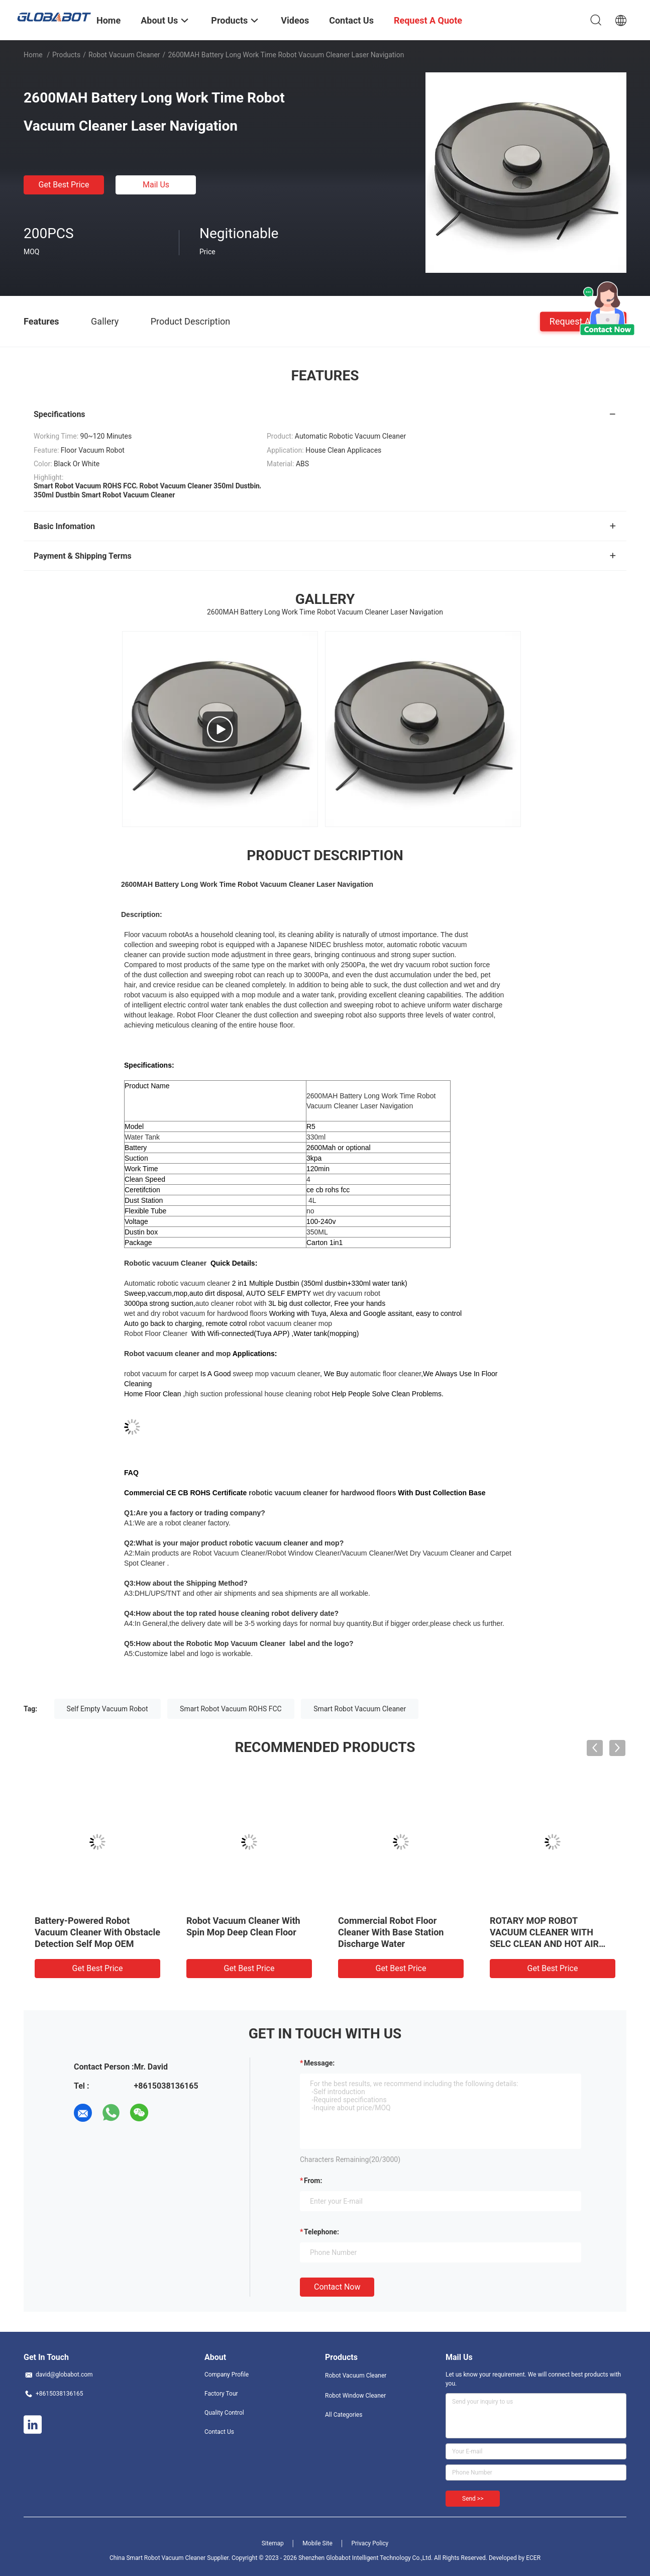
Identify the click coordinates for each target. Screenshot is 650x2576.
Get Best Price (64, 184)
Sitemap (273, 2543)
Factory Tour (221, 2393)
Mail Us (156, 184)
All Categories (343, 2414)
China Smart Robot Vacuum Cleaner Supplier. (171, 2557)
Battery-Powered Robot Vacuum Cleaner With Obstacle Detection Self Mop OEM (97, 1932)
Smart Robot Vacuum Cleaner (359, 1709)
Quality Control (224, 2412)
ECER (533, 2557)
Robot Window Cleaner (355, 2395)
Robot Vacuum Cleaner (124, 55)
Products (66, 55)
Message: (319, 2063)
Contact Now (337, 2287)
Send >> (472, 2498)
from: (313, 2181)
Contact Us (219, 2431)
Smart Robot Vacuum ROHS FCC (231, 1709)
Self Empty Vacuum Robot (107, 1709)
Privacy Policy (369, 2543)
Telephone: (321, 2232)
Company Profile (226, 2374)
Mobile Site (317, 2543)
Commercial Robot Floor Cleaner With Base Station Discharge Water (391, 1932)
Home (33, 55)
